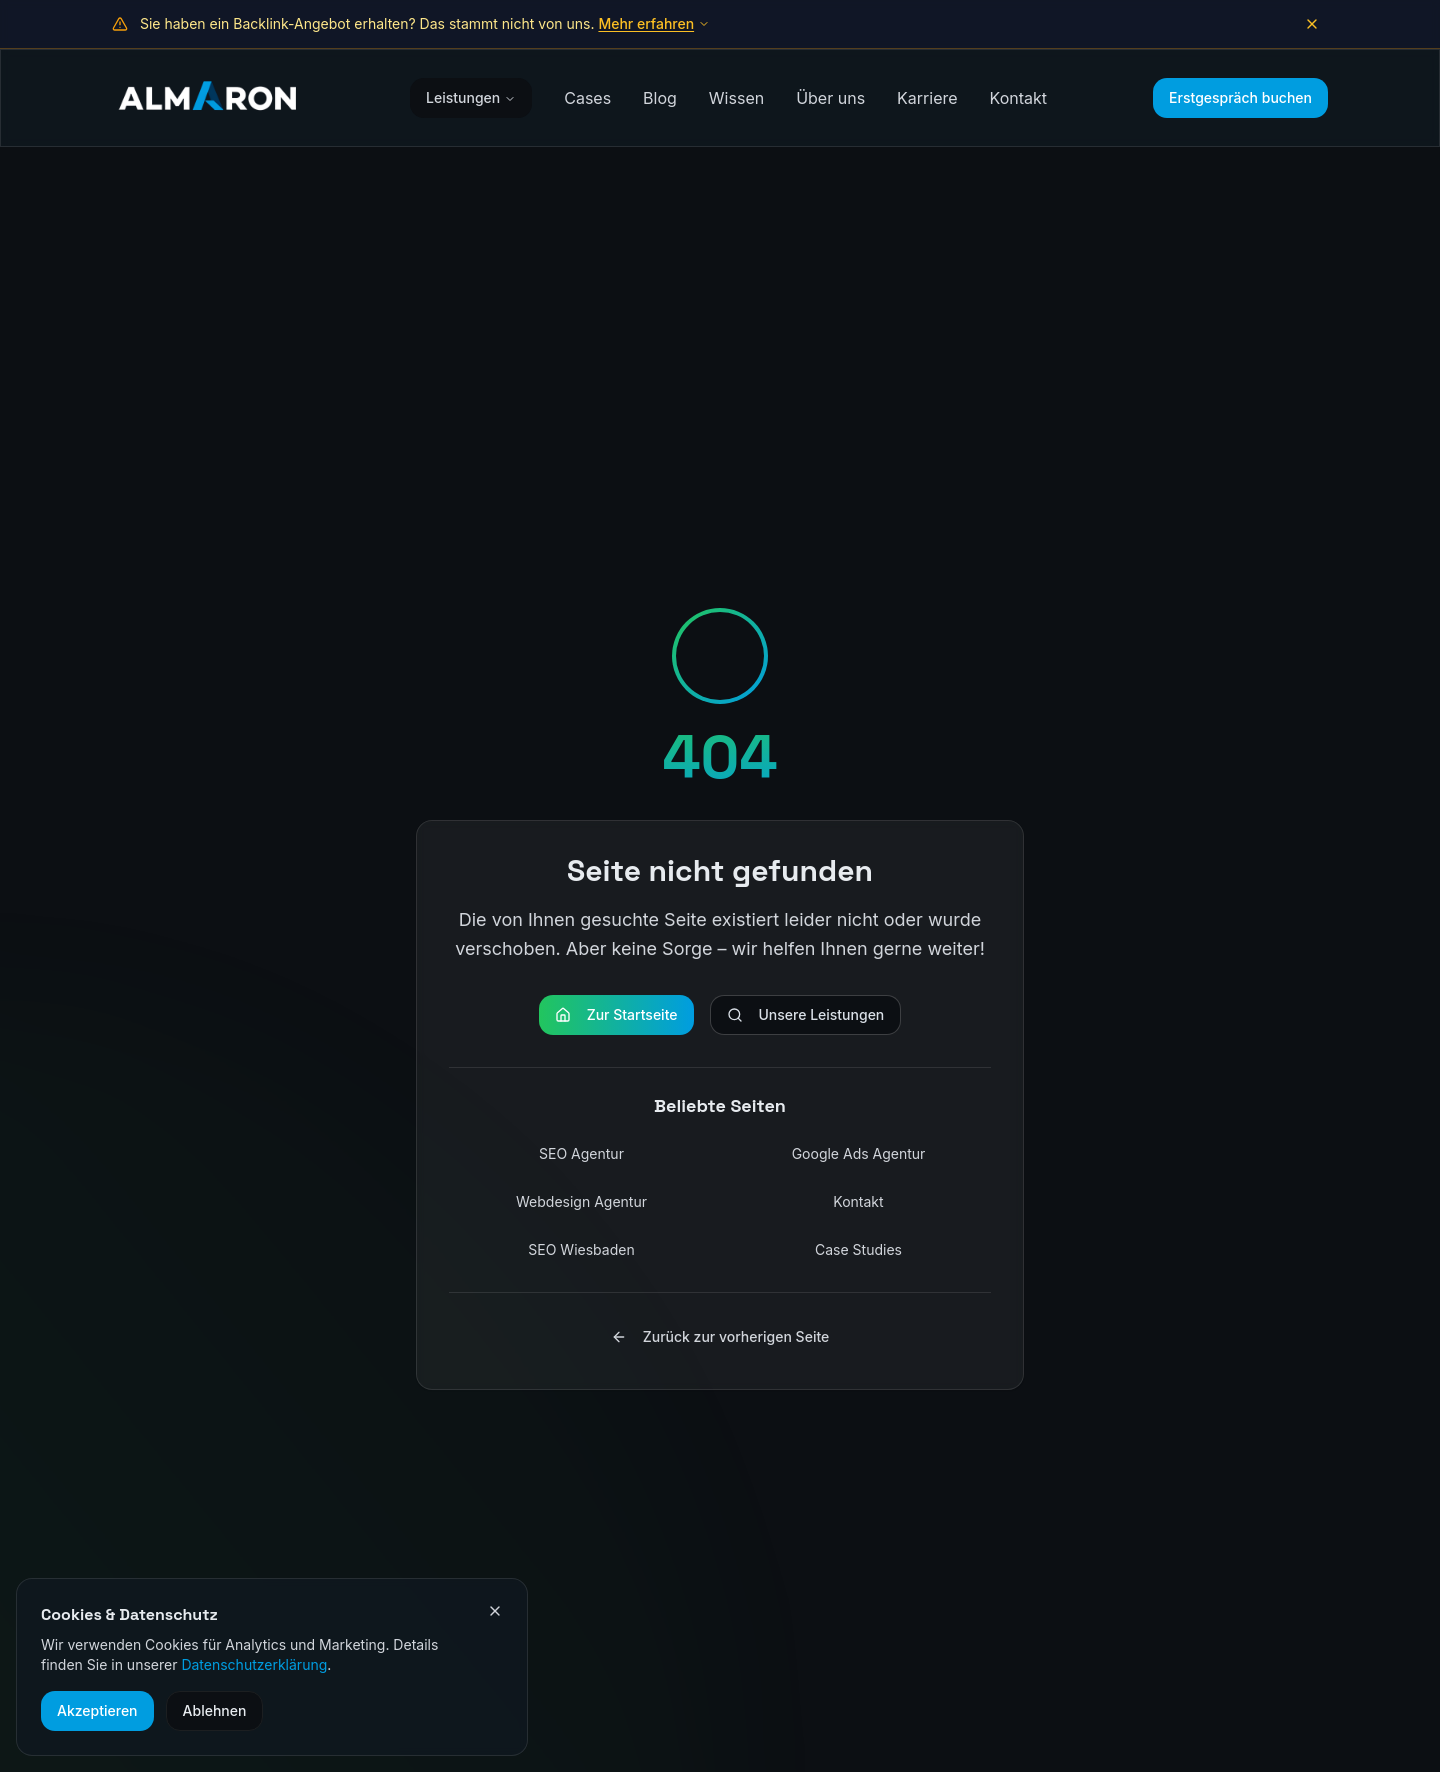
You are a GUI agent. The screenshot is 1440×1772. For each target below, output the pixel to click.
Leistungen (471, 97)
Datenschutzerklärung (254, 1664)
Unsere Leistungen (806, 1014)
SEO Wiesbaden (581, 1249)
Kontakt (1018, 98)
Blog (660, 98)
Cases (587, 98)
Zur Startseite (616, 1014)
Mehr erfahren (654, 23)
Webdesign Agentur (581, 1201)
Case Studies (858, 1249)
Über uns (830, 98)
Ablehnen (215, 1710)
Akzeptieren (97, 1710)
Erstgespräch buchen (1240, 97)
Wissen (736, 98)
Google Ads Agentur (859, 1153)
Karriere (927, 98)
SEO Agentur (581, 1153)
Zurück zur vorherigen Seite (720, 1336)
